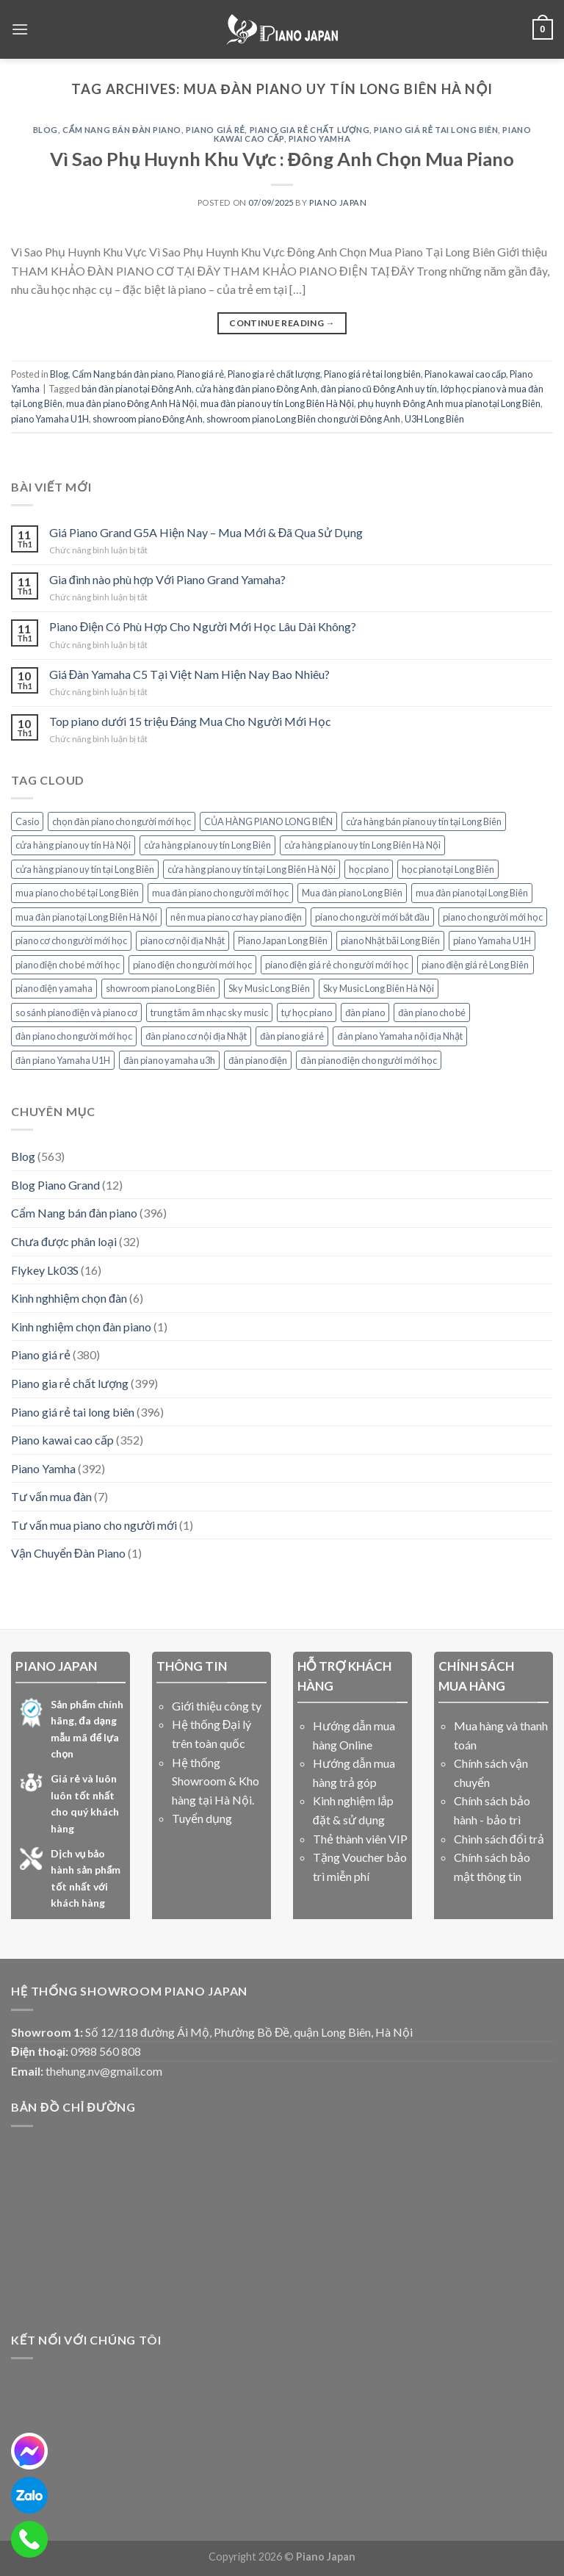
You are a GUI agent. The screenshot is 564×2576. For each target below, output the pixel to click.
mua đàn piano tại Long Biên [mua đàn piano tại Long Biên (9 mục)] (472, 893)
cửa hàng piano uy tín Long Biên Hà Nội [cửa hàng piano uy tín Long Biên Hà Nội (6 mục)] (362, 845)
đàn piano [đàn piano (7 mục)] (365, 1012)
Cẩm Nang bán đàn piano (121, 129)
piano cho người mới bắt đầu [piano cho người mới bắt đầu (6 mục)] (372, 917)
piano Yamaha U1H (50, 419)
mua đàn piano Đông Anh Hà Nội (131, 403)
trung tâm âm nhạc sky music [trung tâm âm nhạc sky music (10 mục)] (209, 1012)
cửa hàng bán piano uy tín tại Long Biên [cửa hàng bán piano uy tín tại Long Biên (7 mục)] (424, 821)
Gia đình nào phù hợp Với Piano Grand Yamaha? (167, 579)
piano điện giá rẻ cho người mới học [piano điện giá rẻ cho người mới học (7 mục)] (336, 965)
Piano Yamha (319, 138)
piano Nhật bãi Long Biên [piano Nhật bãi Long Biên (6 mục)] (390, 940)
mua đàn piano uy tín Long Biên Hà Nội (277, 403)
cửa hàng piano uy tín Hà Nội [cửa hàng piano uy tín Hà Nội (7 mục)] (73, 845)
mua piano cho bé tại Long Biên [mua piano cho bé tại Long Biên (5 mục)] (77, 893)
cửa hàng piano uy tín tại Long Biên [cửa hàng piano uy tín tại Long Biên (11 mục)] (84, 869)
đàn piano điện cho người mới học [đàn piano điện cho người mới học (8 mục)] (368, 1060)
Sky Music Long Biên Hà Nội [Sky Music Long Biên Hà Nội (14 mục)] (378, 988)
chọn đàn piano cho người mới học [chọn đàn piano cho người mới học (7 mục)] (121, 821)
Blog (45, 129)
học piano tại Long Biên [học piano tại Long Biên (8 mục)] (448, 869)
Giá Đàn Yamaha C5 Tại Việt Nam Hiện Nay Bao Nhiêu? (189, 674)
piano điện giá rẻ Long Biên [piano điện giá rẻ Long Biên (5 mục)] (475, 965)
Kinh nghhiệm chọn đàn (69, 1298)
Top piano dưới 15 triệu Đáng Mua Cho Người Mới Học (190, 721)
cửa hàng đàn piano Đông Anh (256, 389)
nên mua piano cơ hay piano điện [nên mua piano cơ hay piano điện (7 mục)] (236, 917)
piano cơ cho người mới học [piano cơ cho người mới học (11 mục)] (71, 940)
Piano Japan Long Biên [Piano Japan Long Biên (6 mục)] (283, 940)
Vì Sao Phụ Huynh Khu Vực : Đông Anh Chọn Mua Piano (281, 159)
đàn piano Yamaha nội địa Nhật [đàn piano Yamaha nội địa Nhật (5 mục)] (399, 1036)
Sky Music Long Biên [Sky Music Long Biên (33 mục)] (269, 988)
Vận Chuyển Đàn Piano (68, 1553)
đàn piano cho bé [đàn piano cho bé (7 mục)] (432, 1012)
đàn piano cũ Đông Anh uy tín (379, 389)
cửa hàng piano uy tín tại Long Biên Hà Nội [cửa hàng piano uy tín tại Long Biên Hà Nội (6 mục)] (251, 869)
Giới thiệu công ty (216, 1706)
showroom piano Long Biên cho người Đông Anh (303, 419)
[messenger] (29, 2451)
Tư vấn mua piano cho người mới (94, 1525)
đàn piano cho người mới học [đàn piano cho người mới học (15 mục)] (73, 1036)
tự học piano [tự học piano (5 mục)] (306, 1012)
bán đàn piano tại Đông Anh (137, 389)
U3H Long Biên (434, 419)
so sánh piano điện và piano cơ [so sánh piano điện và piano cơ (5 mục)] (76, 1012)
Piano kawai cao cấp (465, 374)
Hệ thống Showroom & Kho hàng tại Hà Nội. (215, 1781)
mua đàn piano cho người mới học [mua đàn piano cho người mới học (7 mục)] (220, 893)
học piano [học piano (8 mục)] (368, 869)
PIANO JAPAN (337, 202)
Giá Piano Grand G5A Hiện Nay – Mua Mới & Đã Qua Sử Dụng (206, 532)
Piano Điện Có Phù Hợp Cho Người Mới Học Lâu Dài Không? (203, 626)
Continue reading (282, 323)
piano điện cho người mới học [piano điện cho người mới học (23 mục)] (192, 965)
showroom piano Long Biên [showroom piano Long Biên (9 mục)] (160, 988)
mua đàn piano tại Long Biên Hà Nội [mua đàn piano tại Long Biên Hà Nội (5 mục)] (86, 917)
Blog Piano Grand (55, 1185)
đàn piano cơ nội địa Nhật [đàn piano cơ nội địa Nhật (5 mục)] (196, 1036)
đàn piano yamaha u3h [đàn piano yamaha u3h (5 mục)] (169, 1060)
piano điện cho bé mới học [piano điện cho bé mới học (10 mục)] (67, 965)
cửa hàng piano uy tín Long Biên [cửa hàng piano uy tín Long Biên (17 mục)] (207, 845)
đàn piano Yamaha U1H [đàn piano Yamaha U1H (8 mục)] (62, 1060)
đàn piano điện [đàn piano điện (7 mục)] (257, 1060)
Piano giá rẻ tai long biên (436, 129)
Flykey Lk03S (45, 1270)
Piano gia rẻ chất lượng (310, 129)
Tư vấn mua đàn (51, 1496)
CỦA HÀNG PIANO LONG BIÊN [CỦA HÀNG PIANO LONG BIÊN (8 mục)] (268, 821)
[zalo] (29, 2495)
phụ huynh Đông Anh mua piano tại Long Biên (449, 403)
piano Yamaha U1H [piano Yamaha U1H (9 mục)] (492, 940)
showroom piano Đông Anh (148, 419)
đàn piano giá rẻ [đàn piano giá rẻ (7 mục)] (292, 1036)
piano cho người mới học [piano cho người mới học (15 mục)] (493, 917)
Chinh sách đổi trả (499, 1839)
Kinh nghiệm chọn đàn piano (81, 1327)
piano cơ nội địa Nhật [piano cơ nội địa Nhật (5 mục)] (182, 940)
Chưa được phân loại (64, 1241)
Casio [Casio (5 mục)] (27, 821)
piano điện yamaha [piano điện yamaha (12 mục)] (54, 988)
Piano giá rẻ (215, 129)
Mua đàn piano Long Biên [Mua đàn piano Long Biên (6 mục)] (352, 893)
